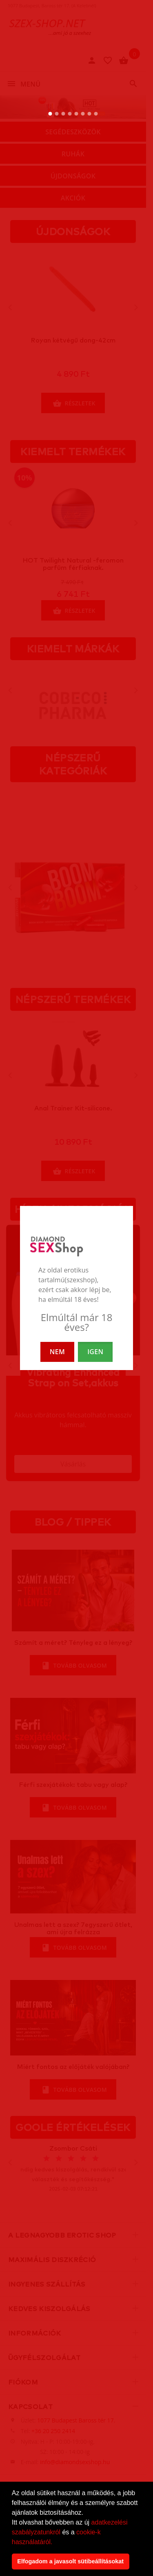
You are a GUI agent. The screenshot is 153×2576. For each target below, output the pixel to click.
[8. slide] (96, 114)
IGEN (95, 1351)
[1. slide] (50, 114)
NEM (57, 1351)
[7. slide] (89, 114)
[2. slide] (57, 114)
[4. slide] (70, 114)
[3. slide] (63, 114)
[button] (55, 2542)
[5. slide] (76, 114)
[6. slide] (83, 114)
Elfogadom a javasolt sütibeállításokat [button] (70, 2561)
